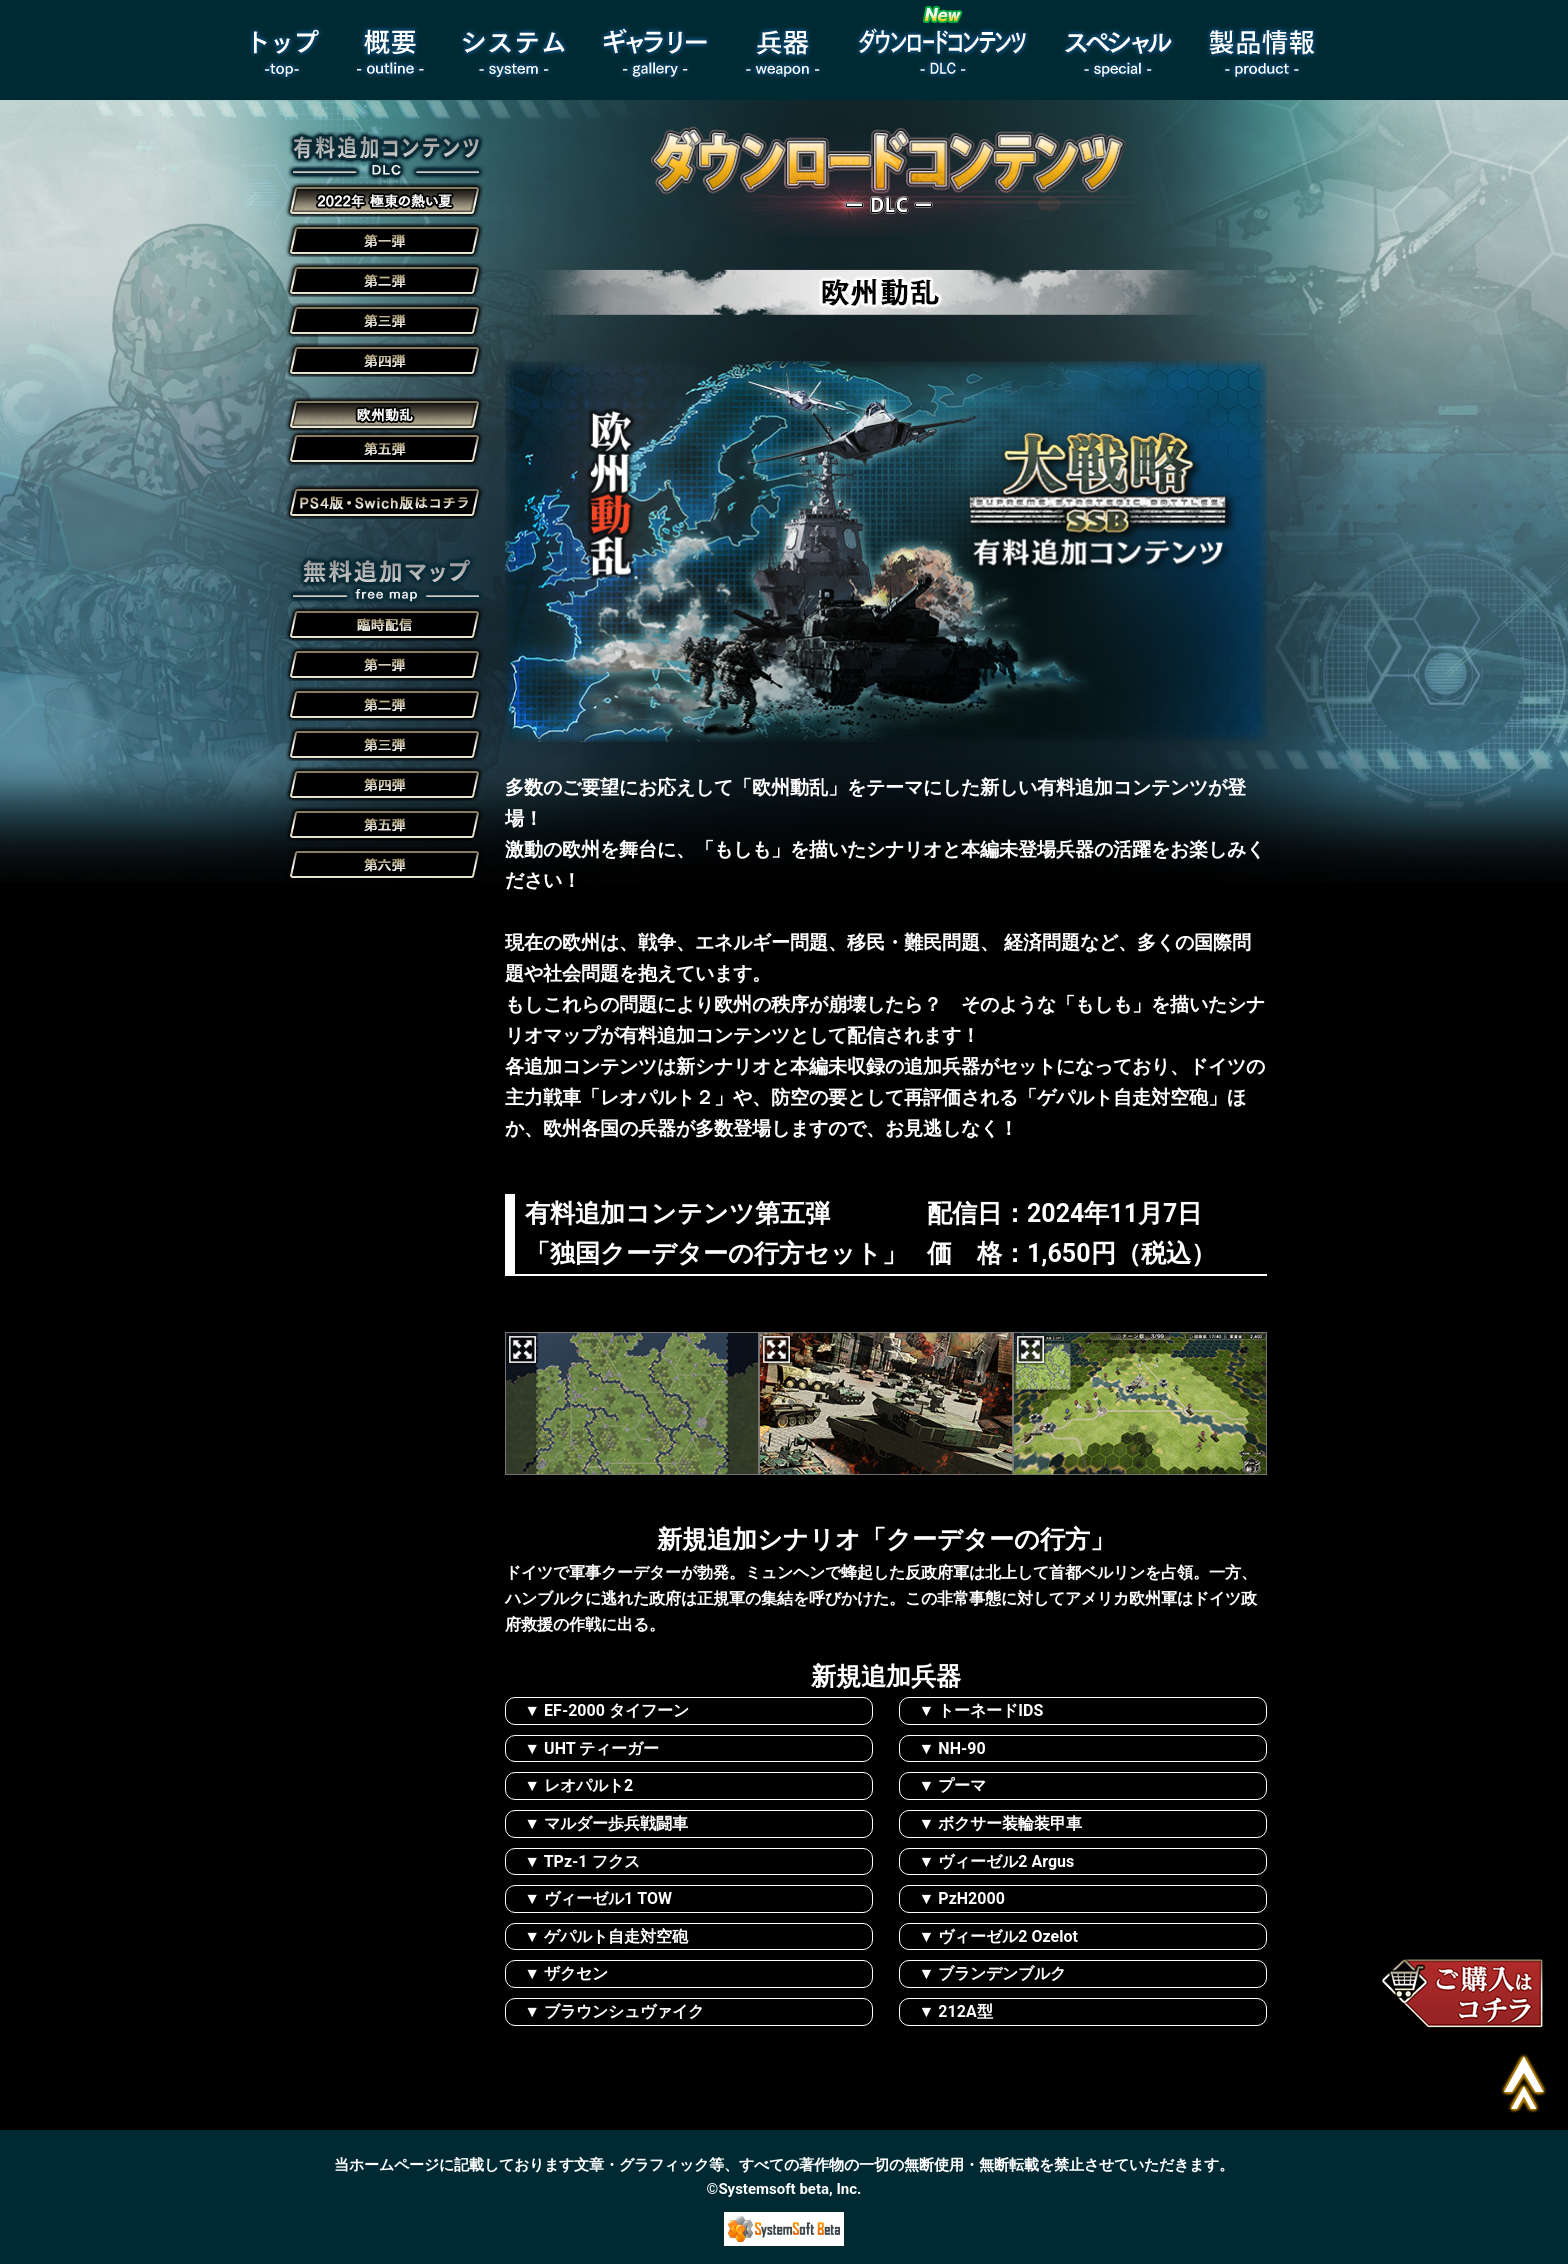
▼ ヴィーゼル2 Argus (997, 1861)
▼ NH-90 (952, 1748)
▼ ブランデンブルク (993, 1973)
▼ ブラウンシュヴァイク (614, 2011)
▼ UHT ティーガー (591, 1748)
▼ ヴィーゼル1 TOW (598, 1898)
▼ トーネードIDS (981, 1710)
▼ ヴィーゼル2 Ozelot (998, 1936)
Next (518, 1488)
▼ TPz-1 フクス (581, 1861)
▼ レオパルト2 (578, 1785)
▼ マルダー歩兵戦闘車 (606, 1823)
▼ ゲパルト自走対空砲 (606, 1936)
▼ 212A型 (956, 2011)
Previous (531, 1319)
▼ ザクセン (566, 1973)
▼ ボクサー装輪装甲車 (1001, 1823)
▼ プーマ (953, 1785)
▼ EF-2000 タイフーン (606, 1710)
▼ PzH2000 (962, 1898)
